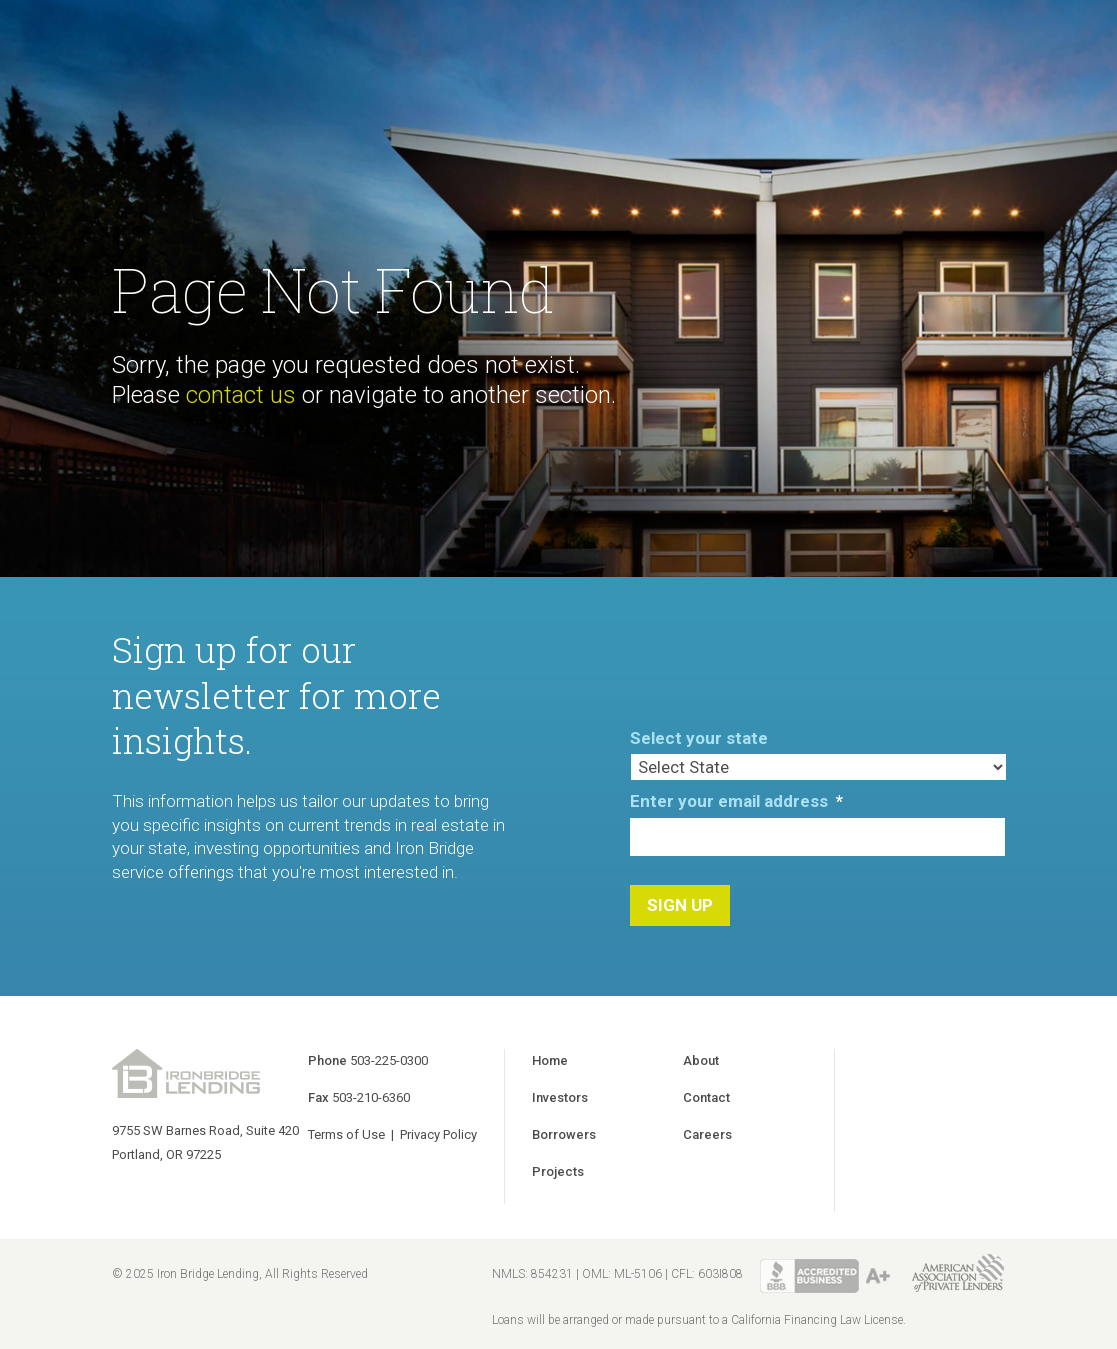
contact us (241, 395)
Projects (558, 1171)
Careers (707, 1134)
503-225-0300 (389, 1060)
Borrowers (564, 1134)
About (701, 1060)
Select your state (699, 738)
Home (550, 1060)
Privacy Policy (438, 1134)
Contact (706, 1097)
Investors (560, 1097)
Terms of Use (346, 1134)
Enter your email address (736, 801)
